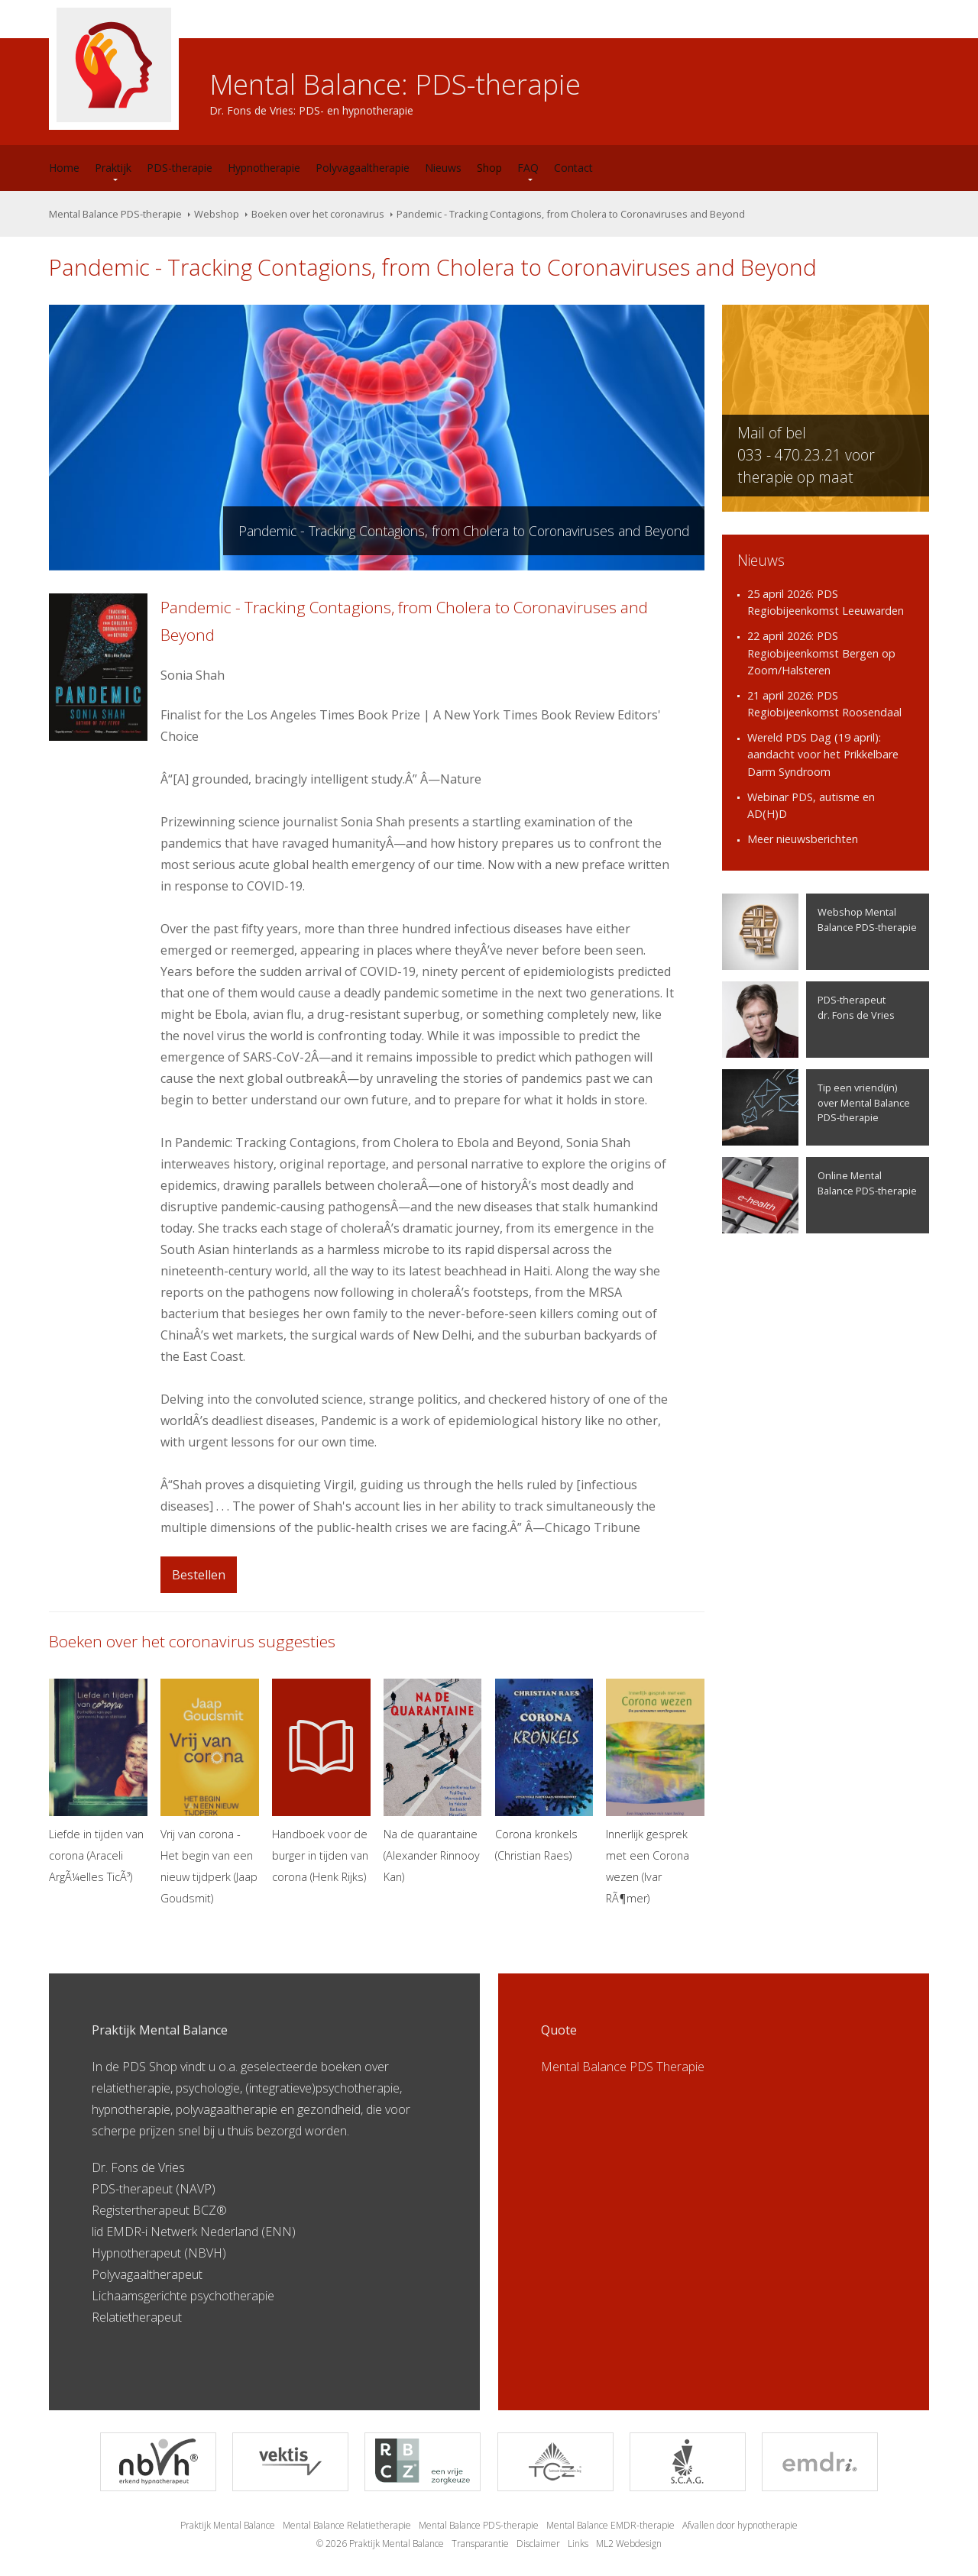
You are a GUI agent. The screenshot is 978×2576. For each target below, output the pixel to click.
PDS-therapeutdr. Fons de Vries (808, 1019)
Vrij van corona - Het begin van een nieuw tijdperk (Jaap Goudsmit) (209, 1792)
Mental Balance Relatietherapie (347, 2525)
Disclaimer (538, 2543)
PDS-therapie (179, 167)
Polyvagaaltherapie (363, 167)
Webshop (216, 214)
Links (578, 2543)
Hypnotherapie (264, 167)
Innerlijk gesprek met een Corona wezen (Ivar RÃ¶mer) (655, 1792)
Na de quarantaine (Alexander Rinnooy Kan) (433, 1781)
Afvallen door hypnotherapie (740, 2525)
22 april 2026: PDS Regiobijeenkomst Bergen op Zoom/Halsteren (821, 653)
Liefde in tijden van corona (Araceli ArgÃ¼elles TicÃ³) (98, 1781)
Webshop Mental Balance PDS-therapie (819, 932)
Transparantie (480, 2543)
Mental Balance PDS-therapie (115, 214)
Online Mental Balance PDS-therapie (819, 1195)
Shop (489, 167)
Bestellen (198, 1574)
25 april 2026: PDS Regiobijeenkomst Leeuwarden (825, 603)
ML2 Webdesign (629, 2543)
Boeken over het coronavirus (317, 214)
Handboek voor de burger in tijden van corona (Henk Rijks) (321, 1781)
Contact (573, 167)
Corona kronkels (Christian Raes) (544, 1771)
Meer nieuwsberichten (802, 839)
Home (64, 167)
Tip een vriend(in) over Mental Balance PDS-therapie (816, 1107)
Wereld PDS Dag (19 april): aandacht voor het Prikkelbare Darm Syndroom (823, 754)
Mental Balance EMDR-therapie (610, 2525)
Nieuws (443, 167)
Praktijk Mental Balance (227, 2525)
